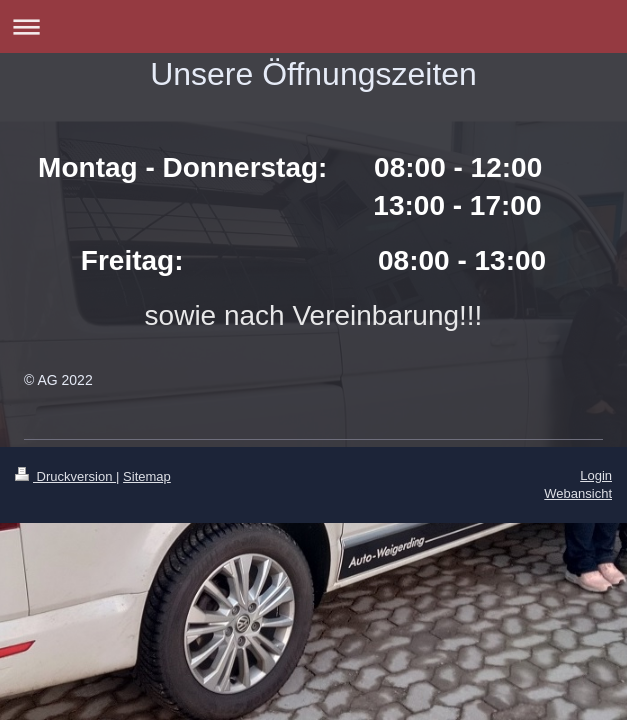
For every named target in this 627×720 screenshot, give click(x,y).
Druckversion (65, 476)
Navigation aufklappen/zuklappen (313, 26)
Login (596, 475)
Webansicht (578, 493)
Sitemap (147, 476)
